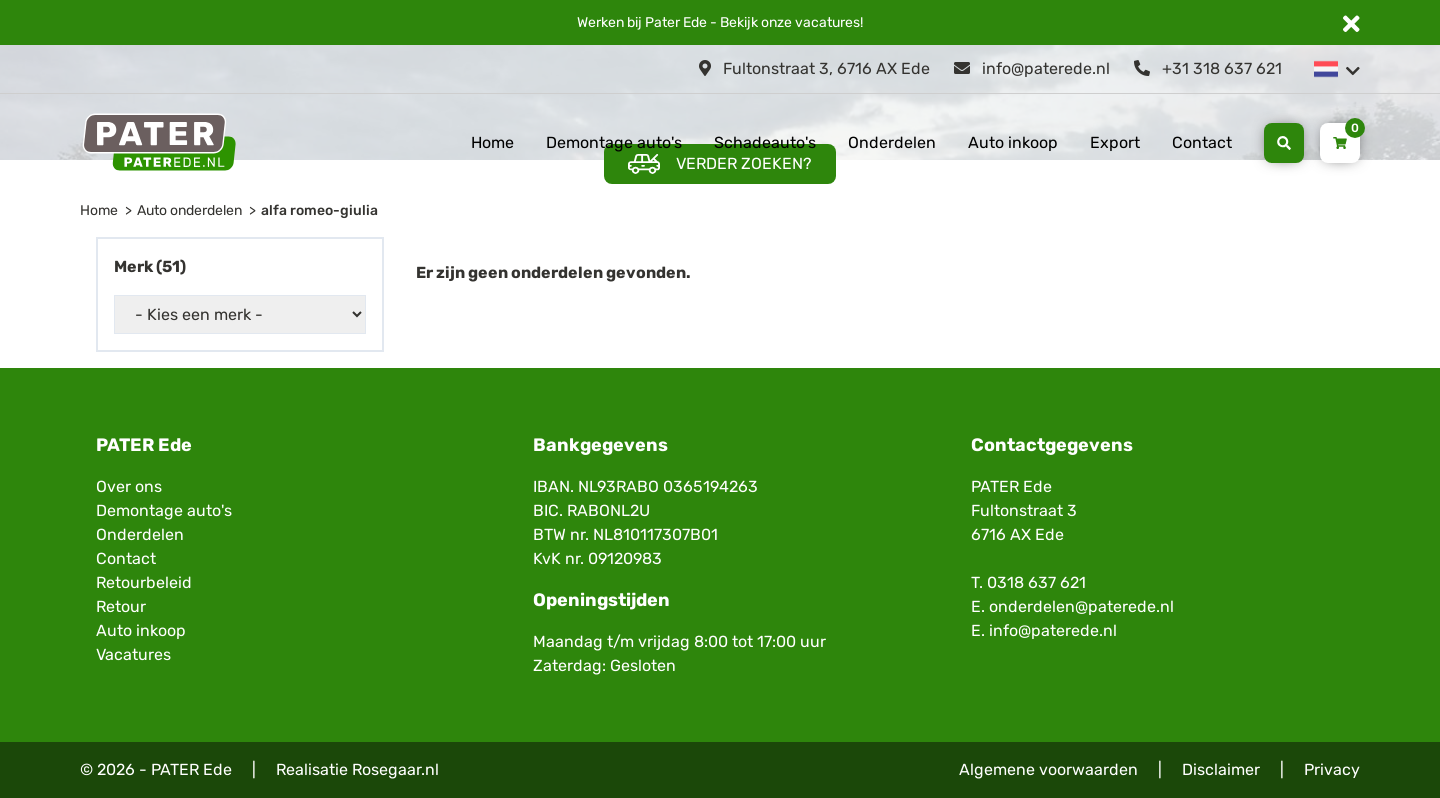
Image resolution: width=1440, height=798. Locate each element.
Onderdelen (892, 142)
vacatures (827, 22)
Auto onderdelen (189, 210)
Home (492, 142)
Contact (1202, 142)
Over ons (129, 486)
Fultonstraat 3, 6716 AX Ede (814, 68)
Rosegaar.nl (395, 769)
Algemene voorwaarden (1048, 769)
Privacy (1332, 769)
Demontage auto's (614, 142)
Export (1115, 142)
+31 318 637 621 (1208, 68)
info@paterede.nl (1032, 68)
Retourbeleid (144, 582)
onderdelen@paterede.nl (1081, 606)
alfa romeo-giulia (319, 210)
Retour (121, 606)
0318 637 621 (1036, 582)
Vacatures (133, 654)
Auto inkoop (1013, 142)
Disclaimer (1221, 769)
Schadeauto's (765, 142)
